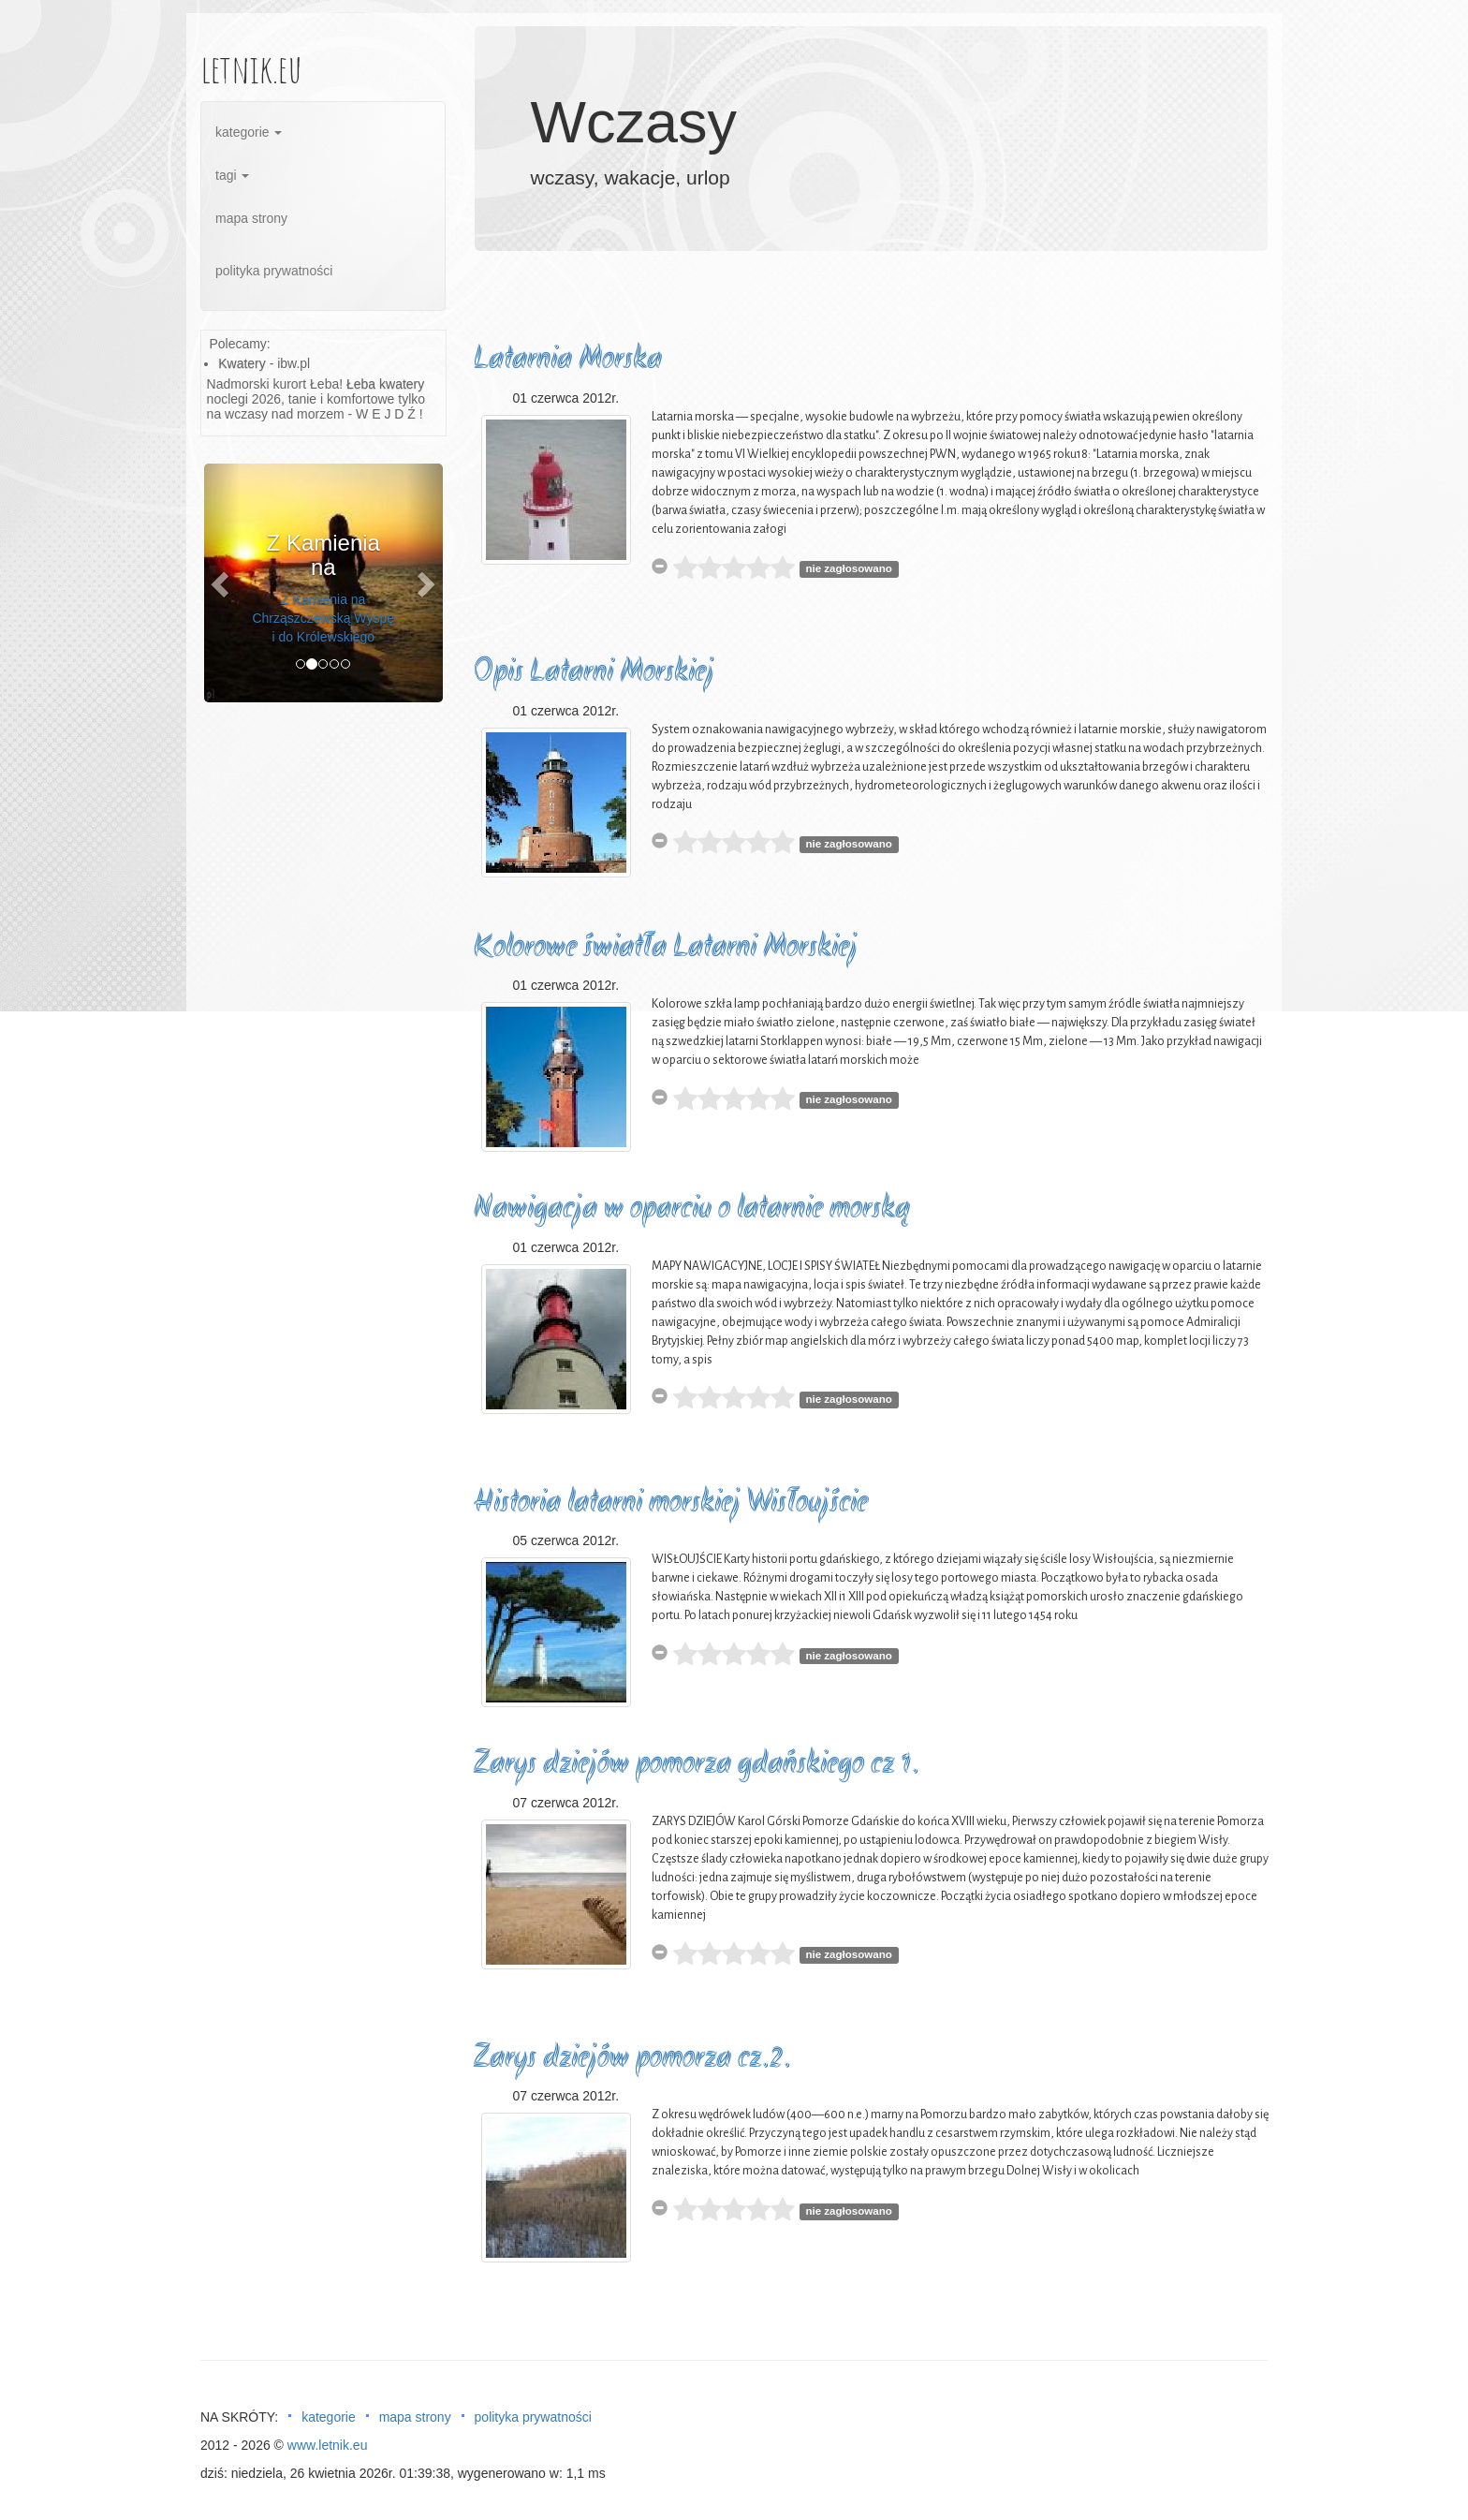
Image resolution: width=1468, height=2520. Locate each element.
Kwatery (242, 363)
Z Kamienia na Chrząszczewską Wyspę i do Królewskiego (323, 618)
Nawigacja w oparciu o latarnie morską (692, 1209)
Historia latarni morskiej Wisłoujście (671, 1503)
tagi (232, 175)
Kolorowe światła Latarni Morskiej (666, 948)
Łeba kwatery (385, 383)
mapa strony (251, 218)
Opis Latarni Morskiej (594, 673)
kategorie (248, 132)
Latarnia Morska (568, 360)
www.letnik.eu (327, 2445)
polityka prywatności (273, 270)
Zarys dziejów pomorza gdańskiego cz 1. (696, 1764)
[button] (222, 583)
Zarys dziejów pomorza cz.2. (632, 2059)
